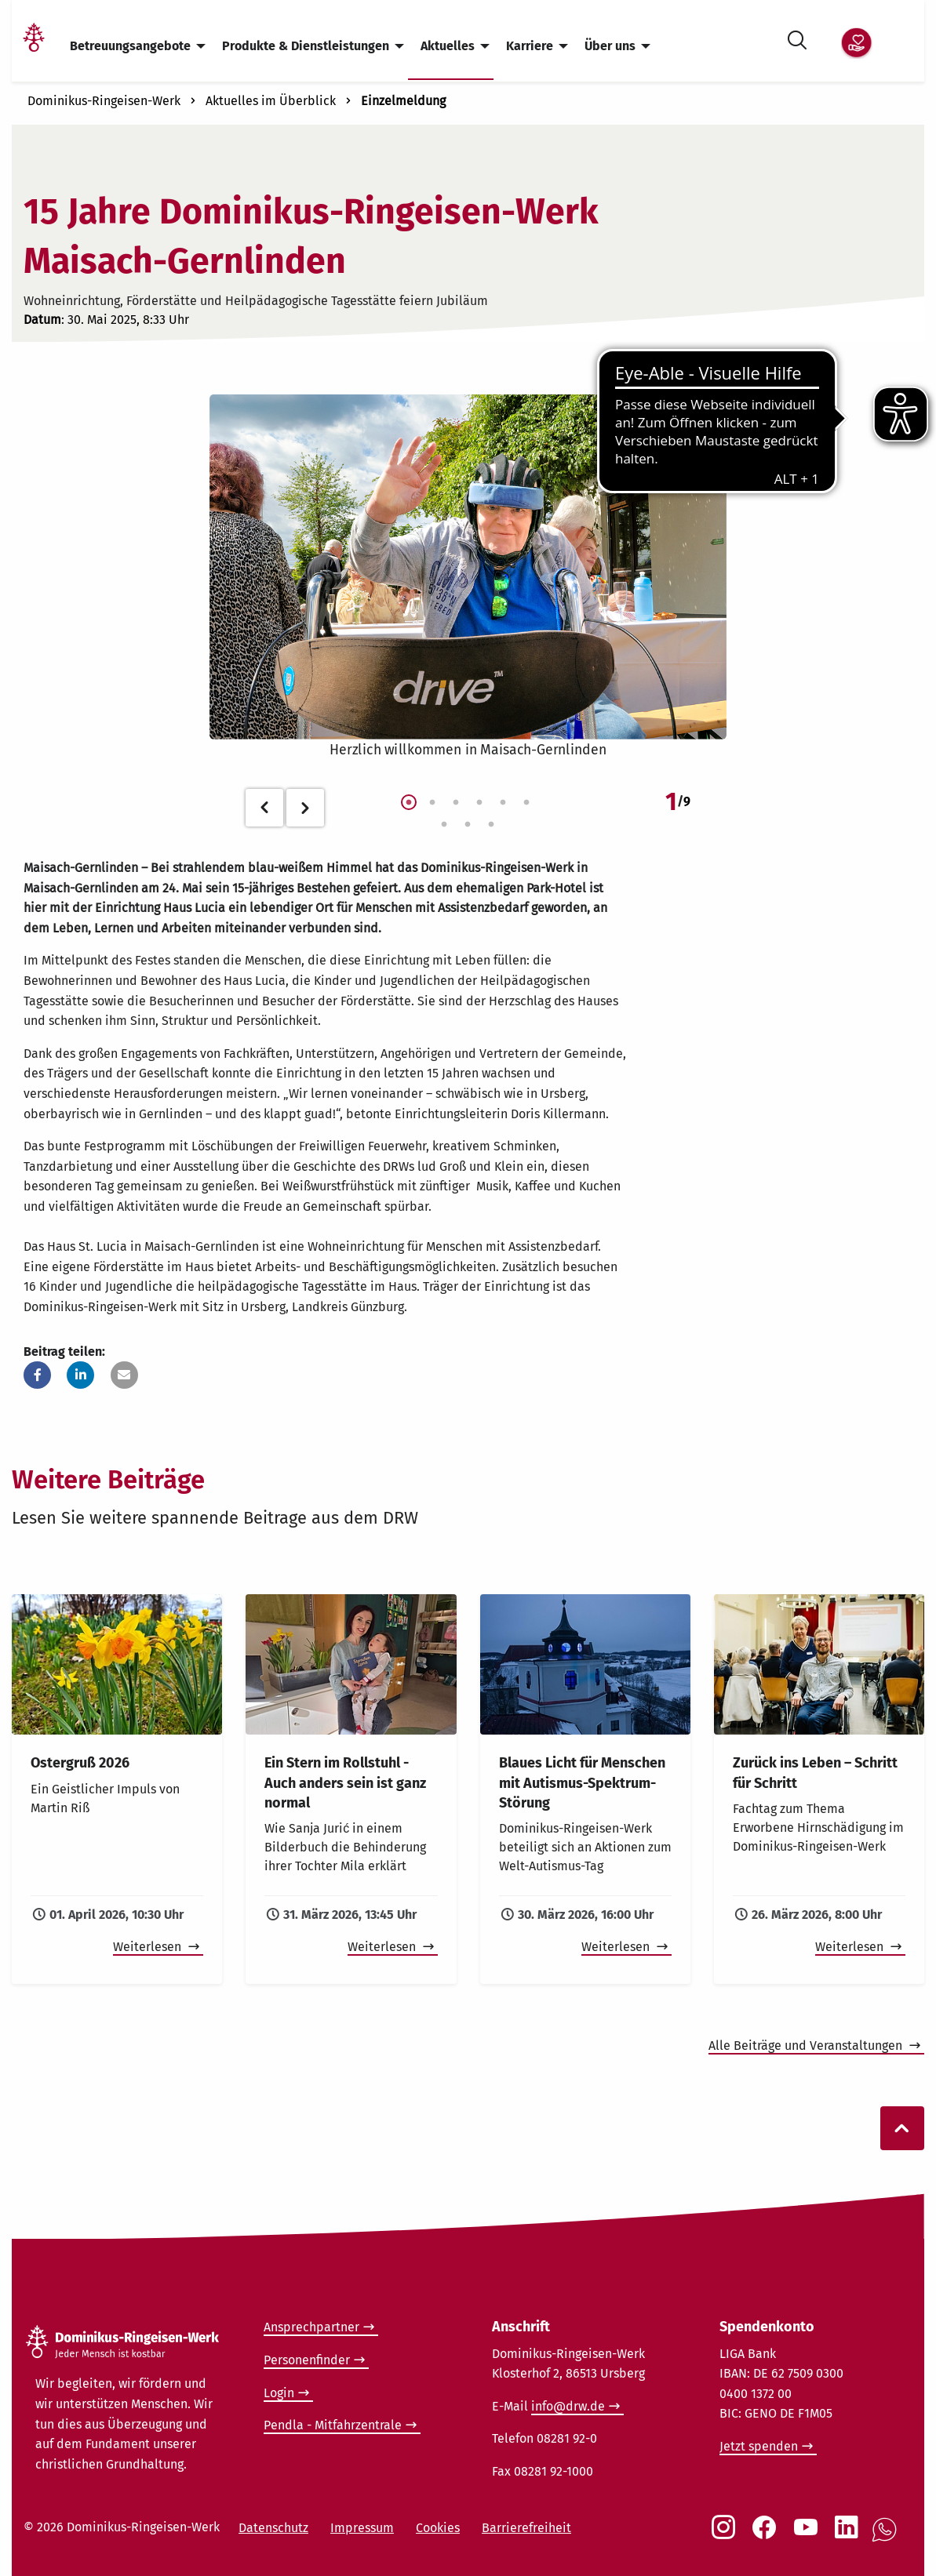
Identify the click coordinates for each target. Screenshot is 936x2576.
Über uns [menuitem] (610, 45)
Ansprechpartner (311, 2327)
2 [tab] (432, 803)
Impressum (362, 2527)
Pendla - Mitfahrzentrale (333, 2425)
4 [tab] (479, 803)
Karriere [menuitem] (529, 45)
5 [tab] (503, 803)
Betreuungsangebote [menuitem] (130, 45)
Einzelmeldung (403, 100)
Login (279, 2392)
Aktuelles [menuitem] (448, 45)
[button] (37, 1375)
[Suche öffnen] (797, 37)
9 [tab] (491, 825)
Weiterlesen (148, 1946)
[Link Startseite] (33, 46)
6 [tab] (526, 803)
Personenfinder (307, 2360)
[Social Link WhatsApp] (887, 2537)
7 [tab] (444, 825)
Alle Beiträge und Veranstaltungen (806, 2045)
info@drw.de (568, 2406)
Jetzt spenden (758, 2446)
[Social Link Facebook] (767, 2535)
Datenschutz (273, 2527)
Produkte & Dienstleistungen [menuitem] (305, 45)
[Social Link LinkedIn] (850, 2535)
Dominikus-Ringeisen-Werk (103, 100)
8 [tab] (467, 825)
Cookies (438, 2527)
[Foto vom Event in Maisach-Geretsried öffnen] (468, 566)
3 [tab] (456, 803)
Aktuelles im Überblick (271, 100)
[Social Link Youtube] (809, 2535)
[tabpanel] (468, 577)
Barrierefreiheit (526, 2527)
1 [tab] (409, 803)
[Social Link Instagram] (726, 2535)
